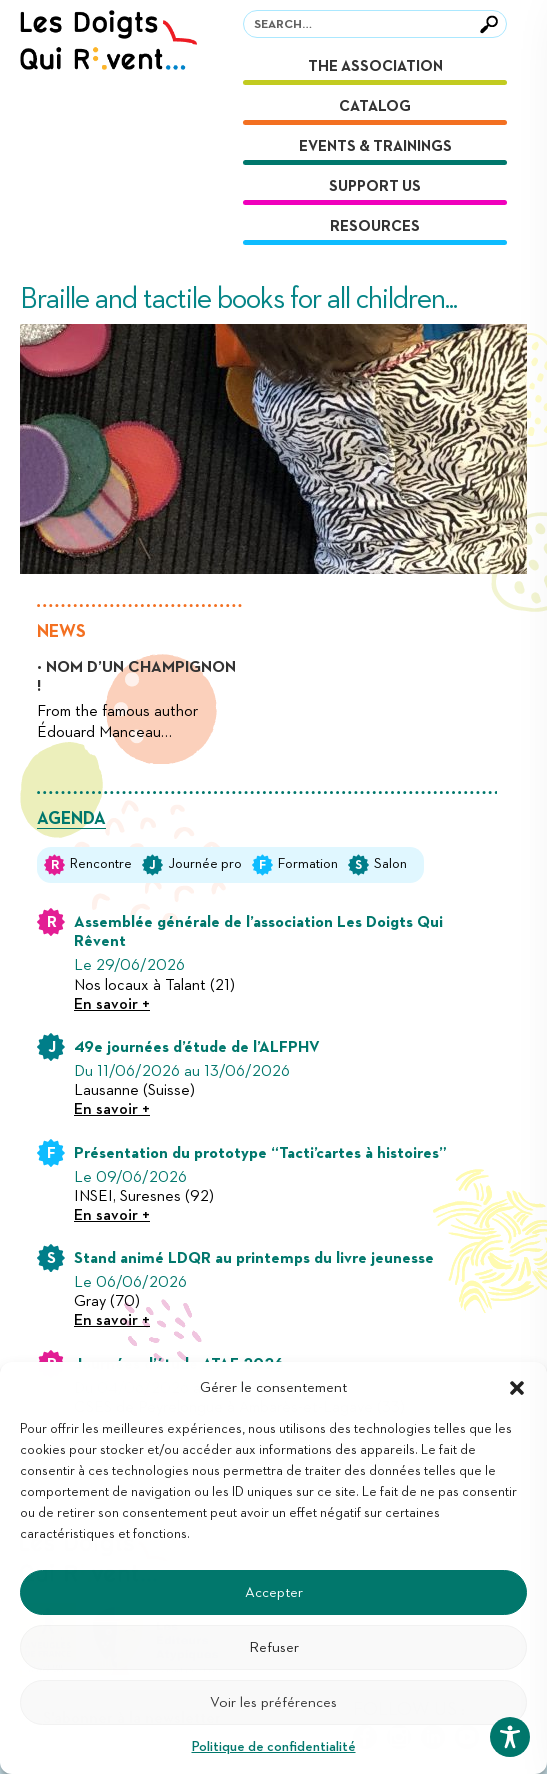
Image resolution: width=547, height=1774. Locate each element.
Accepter (274, 1592)
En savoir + (112, 1005)
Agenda (71, 819)
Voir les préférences (273, 1702)
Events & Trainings (375, 146)
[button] (517, 1388)
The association (375, 66)
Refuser (274, 1647)
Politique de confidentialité (274, 1747)
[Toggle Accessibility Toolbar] (510, 1737)
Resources (375, 226)
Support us (375, 186)
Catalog (375, 106)
